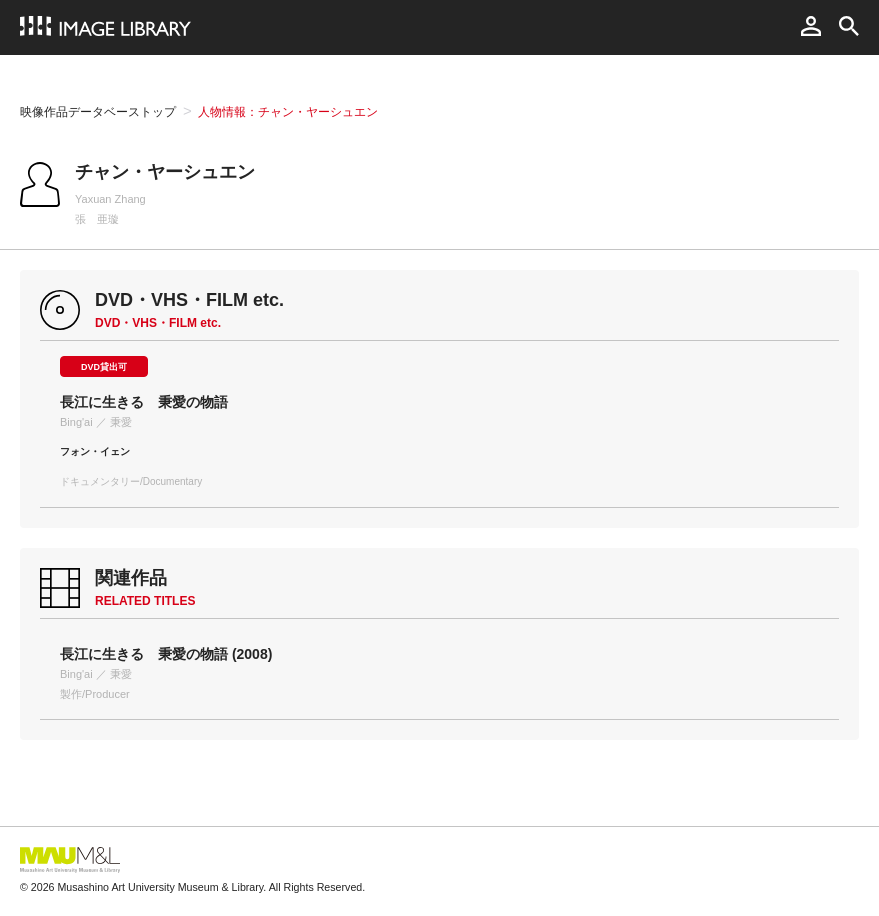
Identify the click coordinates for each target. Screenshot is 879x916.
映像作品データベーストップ (98, 112)
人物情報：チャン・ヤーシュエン (288, 112)
